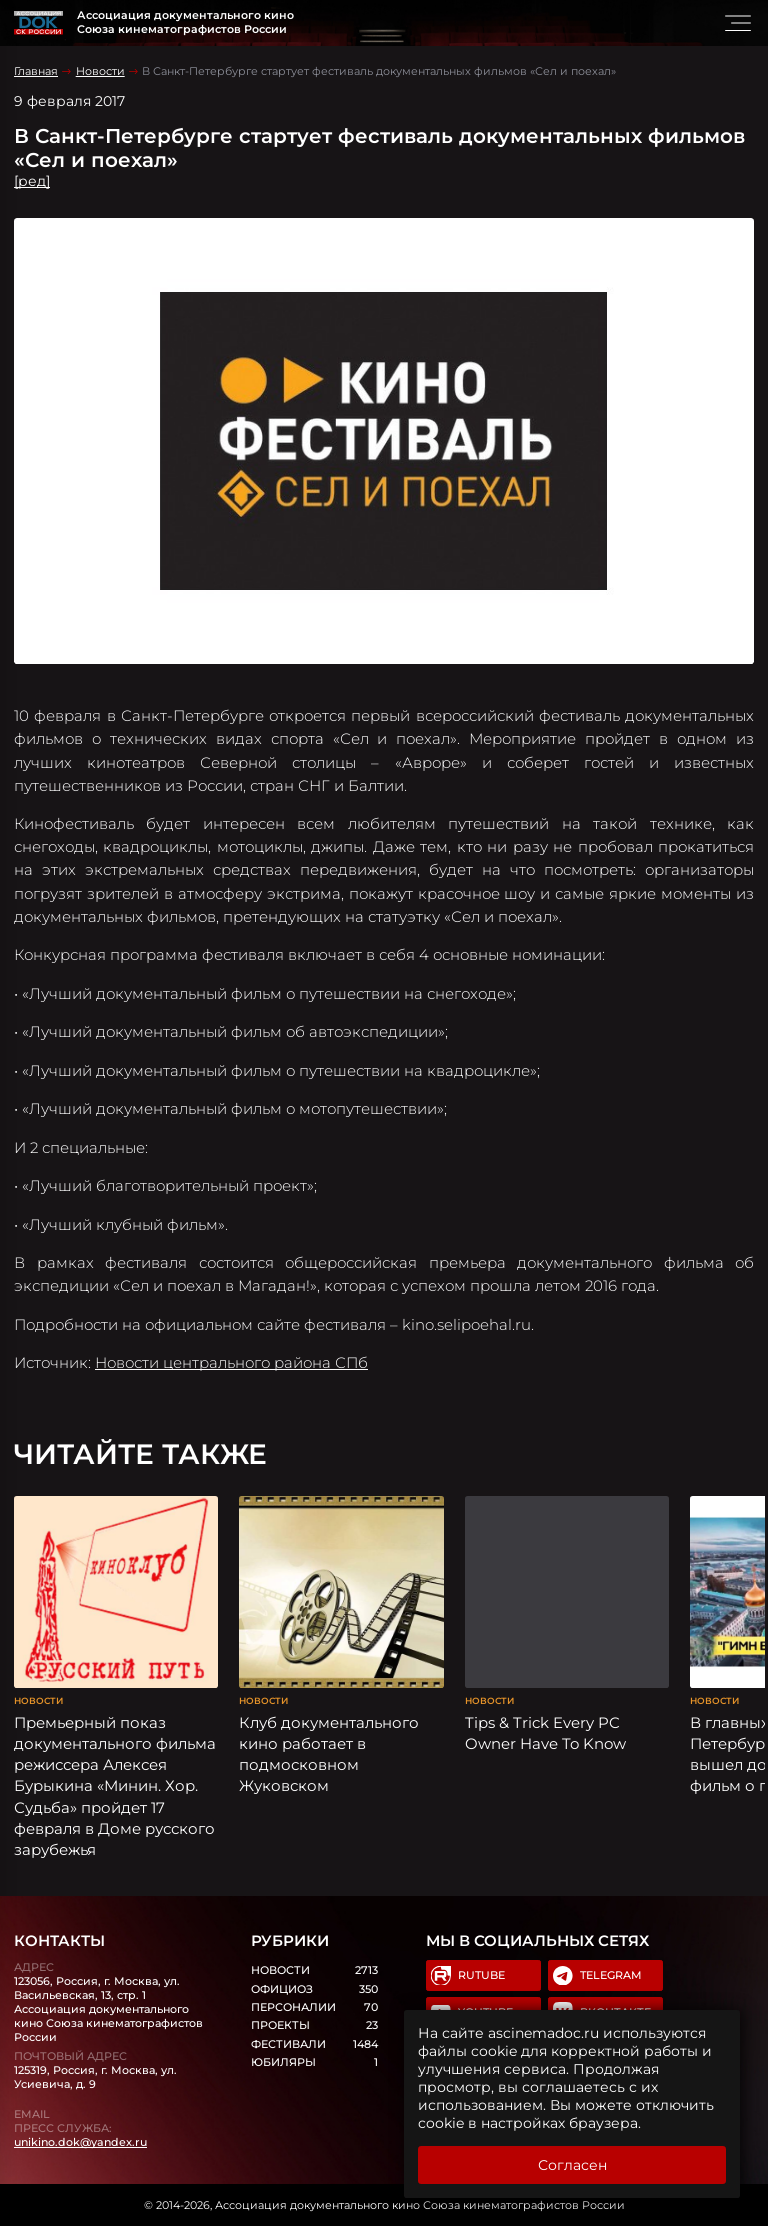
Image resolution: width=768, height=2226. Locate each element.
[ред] (32, 181)
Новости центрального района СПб (231, 1362)
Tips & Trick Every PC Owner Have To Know (545, 1733)
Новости (100, 71)
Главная (36, 71)
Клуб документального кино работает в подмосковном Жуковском (329, 1754)
